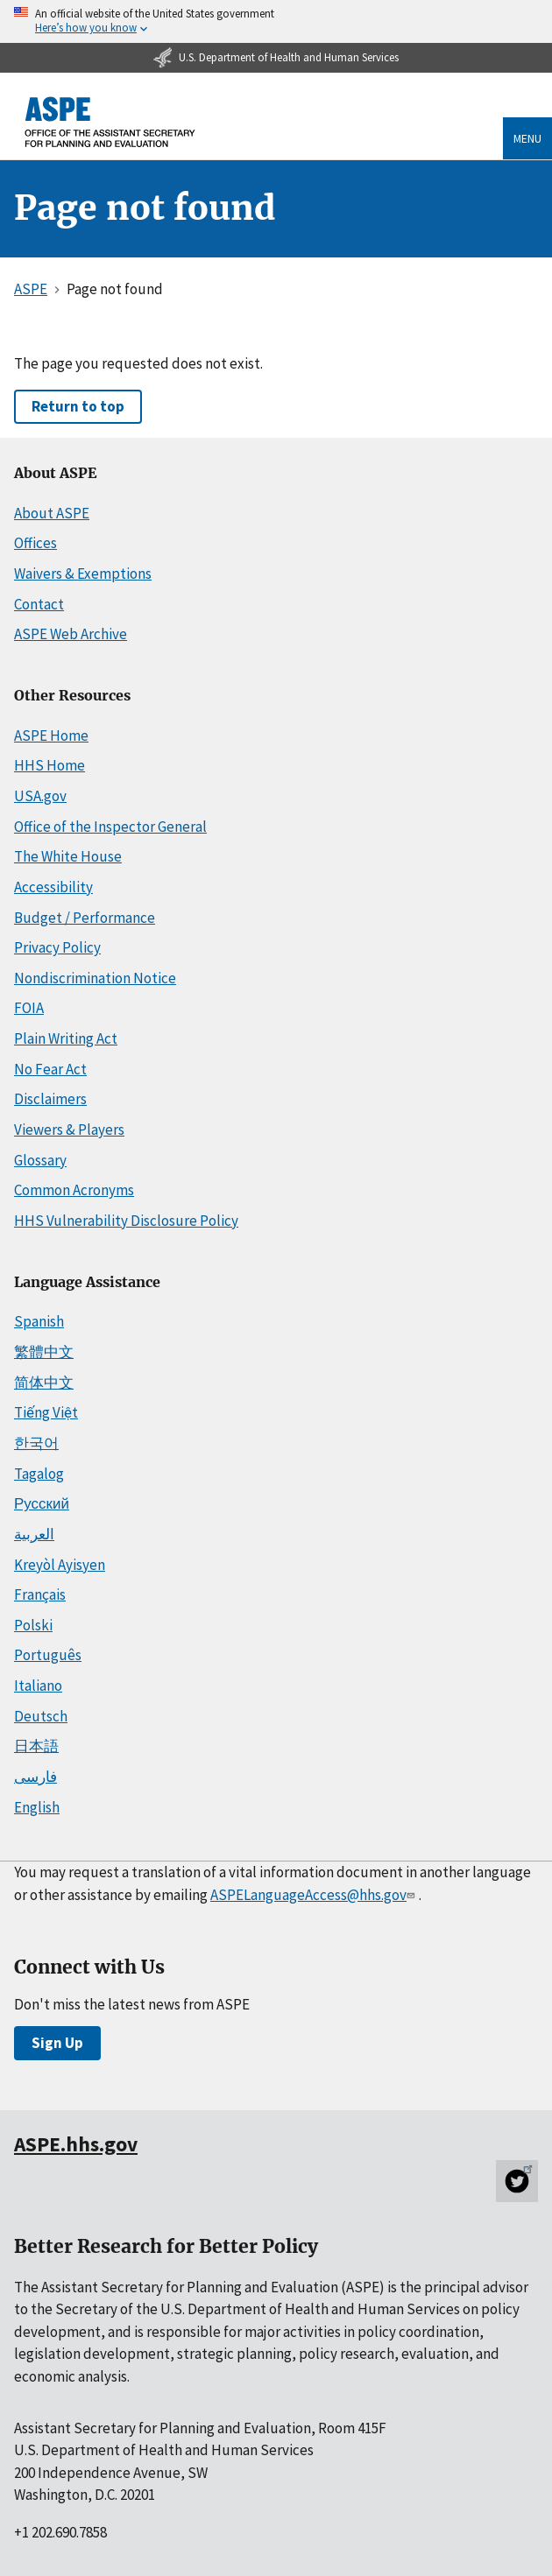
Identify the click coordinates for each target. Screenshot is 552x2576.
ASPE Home (51, 735)
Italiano (38, 1685)
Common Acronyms (74, 1190)
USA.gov (40, 796)
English (37, 1807)
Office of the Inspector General (110, 826)
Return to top (78, 406)
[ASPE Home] (110, 122)
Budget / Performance (84, 917)
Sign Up (57, 2042)
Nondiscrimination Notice (95, 978)
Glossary (40, 1160)
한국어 (36, 1443)
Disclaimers (50, 1099)
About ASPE (51, 513)
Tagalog (39, 1473)
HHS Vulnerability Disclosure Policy (126, 1220)
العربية (34, 1534)
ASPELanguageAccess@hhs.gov (314, 1894)
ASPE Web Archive (70, 634)
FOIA (29, 1007)
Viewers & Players (69, 1129)
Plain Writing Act (65, 1038)
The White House (68, 856)
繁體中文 (44, 1352)
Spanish (39, 1321)
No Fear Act (50, 1069)
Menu (527, 138)
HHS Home (49, 765)
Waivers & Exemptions (83, 573)
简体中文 (44, 1382)
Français (40, 1594)
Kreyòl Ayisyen (59, 1564)
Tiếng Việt (46, 1412)
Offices (35, 543)
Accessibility (53, 887)
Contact (39, 604)
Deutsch (40, 1716)
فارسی (35, 1776)
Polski (33, 1625)
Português (47, 1655)
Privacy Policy (57, 947)
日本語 (36, 1746)
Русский (41, 1503)
